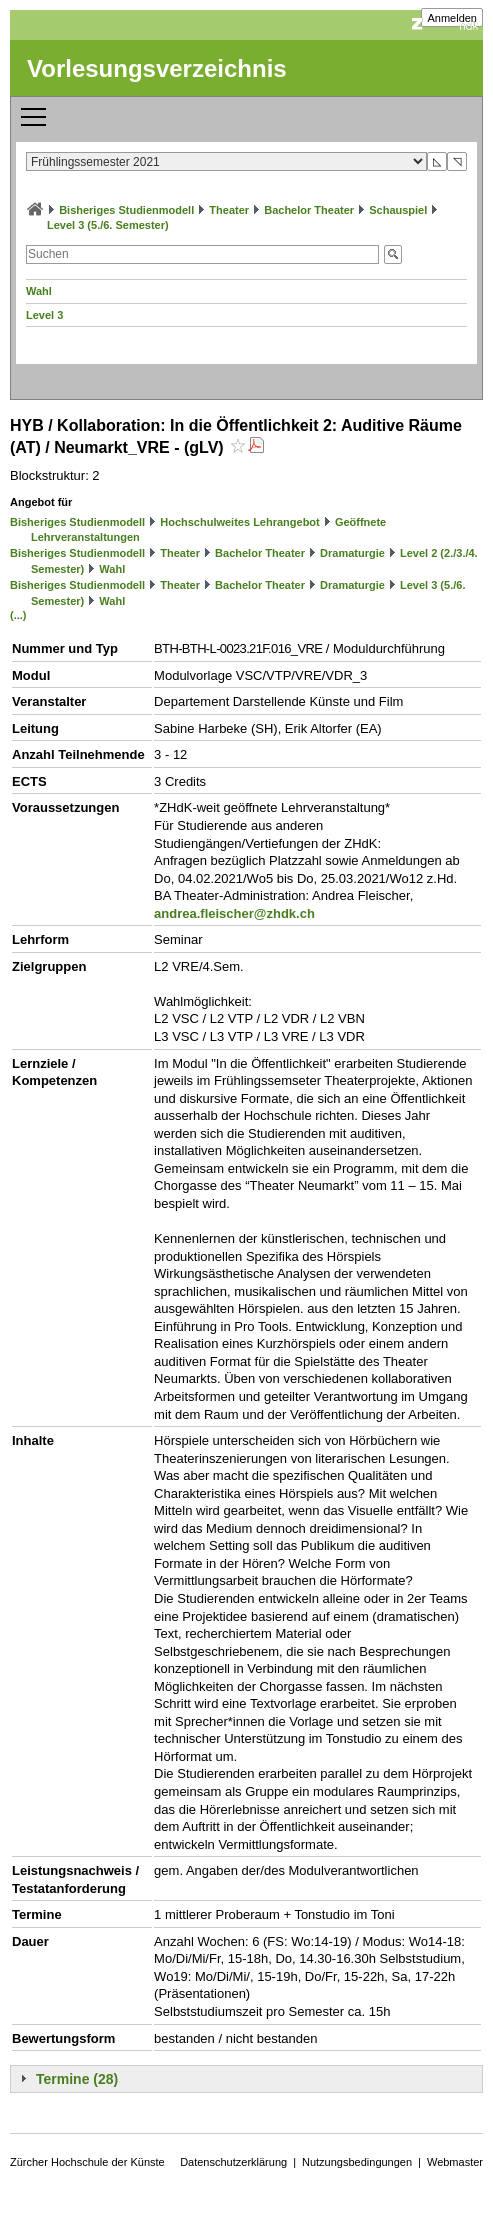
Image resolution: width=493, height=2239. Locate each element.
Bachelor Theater (309, 210)
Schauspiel (398, 210)
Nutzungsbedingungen (357, 2162)
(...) (18, 615)
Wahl (39, 291)
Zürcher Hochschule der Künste (87, 2162)
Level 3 (44, 315)
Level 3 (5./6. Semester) (108, 225)
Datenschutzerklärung (233, 2162)
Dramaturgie (352, 553)
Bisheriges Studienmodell (126, 210)
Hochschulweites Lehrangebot (240, 522)
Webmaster (455, 2162)
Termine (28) (77, 2079)
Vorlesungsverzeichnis (157, 68)
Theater (229, 210)
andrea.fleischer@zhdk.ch (234, 913)
